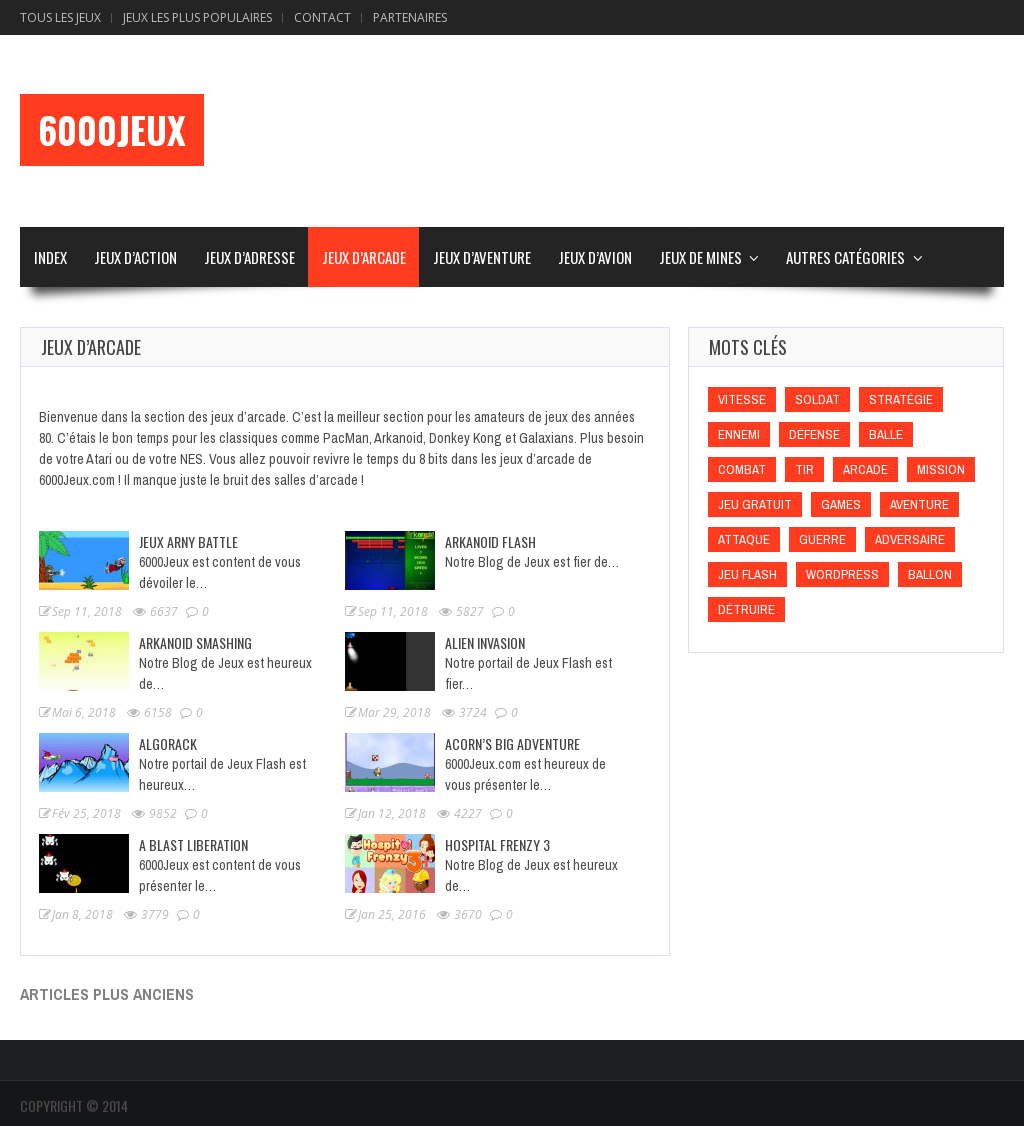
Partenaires (410, 17)
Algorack (168, 743)
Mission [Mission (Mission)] (941, 469)
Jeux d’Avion (595, 257)
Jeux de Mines (700, 257)
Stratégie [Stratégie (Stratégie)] (901, 399)
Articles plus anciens (107, 994)
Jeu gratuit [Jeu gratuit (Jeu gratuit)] (755, 504)
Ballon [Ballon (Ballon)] (930, 574)
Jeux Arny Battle (188, 541)
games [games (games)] (841, 504)
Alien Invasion (485, 642)
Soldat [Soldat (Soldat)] (817, 399)
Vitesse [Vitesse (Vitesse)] (742, 399)
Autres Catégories (845, 257)
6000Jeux (112, 130)
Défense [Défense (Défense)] (814, 434)
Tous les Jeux (60, 17)
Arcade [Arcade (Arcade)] (865, 469)
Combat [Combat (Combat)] (742, 469)
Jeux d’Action (135, 257)
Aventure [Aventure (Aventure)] (919, 504)
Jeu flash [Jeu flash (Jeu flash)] (747, 574)
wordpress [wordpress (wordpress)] (842, 574)
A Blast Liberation (193, 844)
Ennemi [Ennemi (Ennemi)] (739, 434)
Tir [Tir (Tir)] (804, 469)
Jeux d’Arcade (364, 257)
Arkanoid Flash (490, 541)
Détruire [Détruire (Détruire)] (746, 609)
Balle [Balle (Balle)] (886, 434)
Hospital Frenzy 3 (497, 844)
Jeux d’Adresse (249, 257)
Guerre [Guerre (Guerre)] (822, 539)
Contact (322, 17)
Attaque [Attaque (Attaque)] (744, 539)
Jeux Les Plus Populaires (197, 17)
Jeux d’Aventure (482, 257)
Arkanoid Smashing (195, 642)
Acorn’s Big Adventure (512, 743)
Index (50, 257)
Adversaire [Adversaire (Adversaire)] (910, 539)
